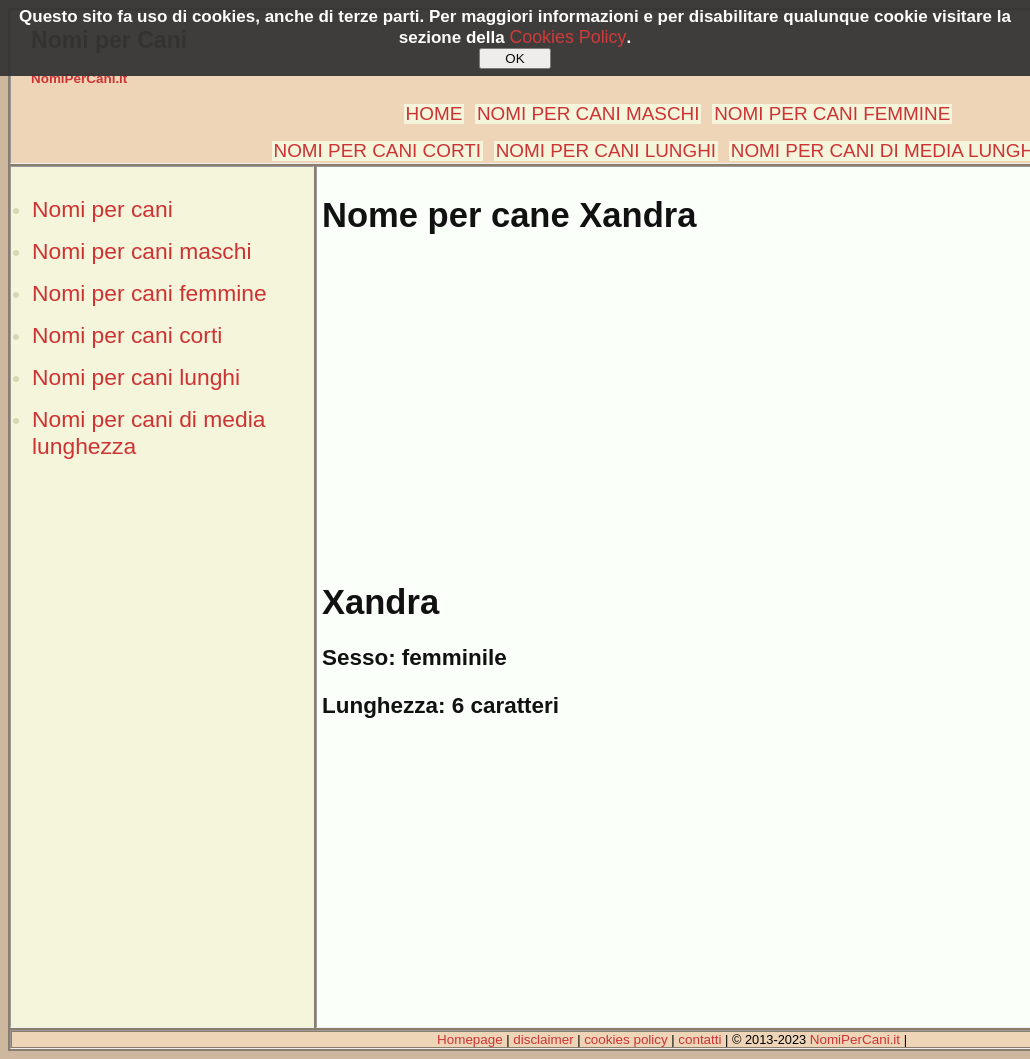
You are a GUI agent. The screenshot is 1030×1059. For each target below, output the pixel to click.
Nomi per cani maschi (141, 251)
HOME (434, 113)
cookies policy (626, 1039)
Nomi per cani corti (127, 335)
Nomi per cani (102, 209)
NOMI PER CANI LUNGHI (606, 150)
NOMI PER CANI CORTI (377, 150)
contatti (699, 1039)
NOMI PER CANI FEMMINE (832, 113)
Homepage (470, 1039)
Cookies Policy (567, 37)
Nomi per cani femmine (149, 293)
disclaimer (543, 1039)
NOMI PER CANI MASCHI (588, 113)
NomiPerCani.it (79, 78)
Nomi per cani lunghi (136, 377)
